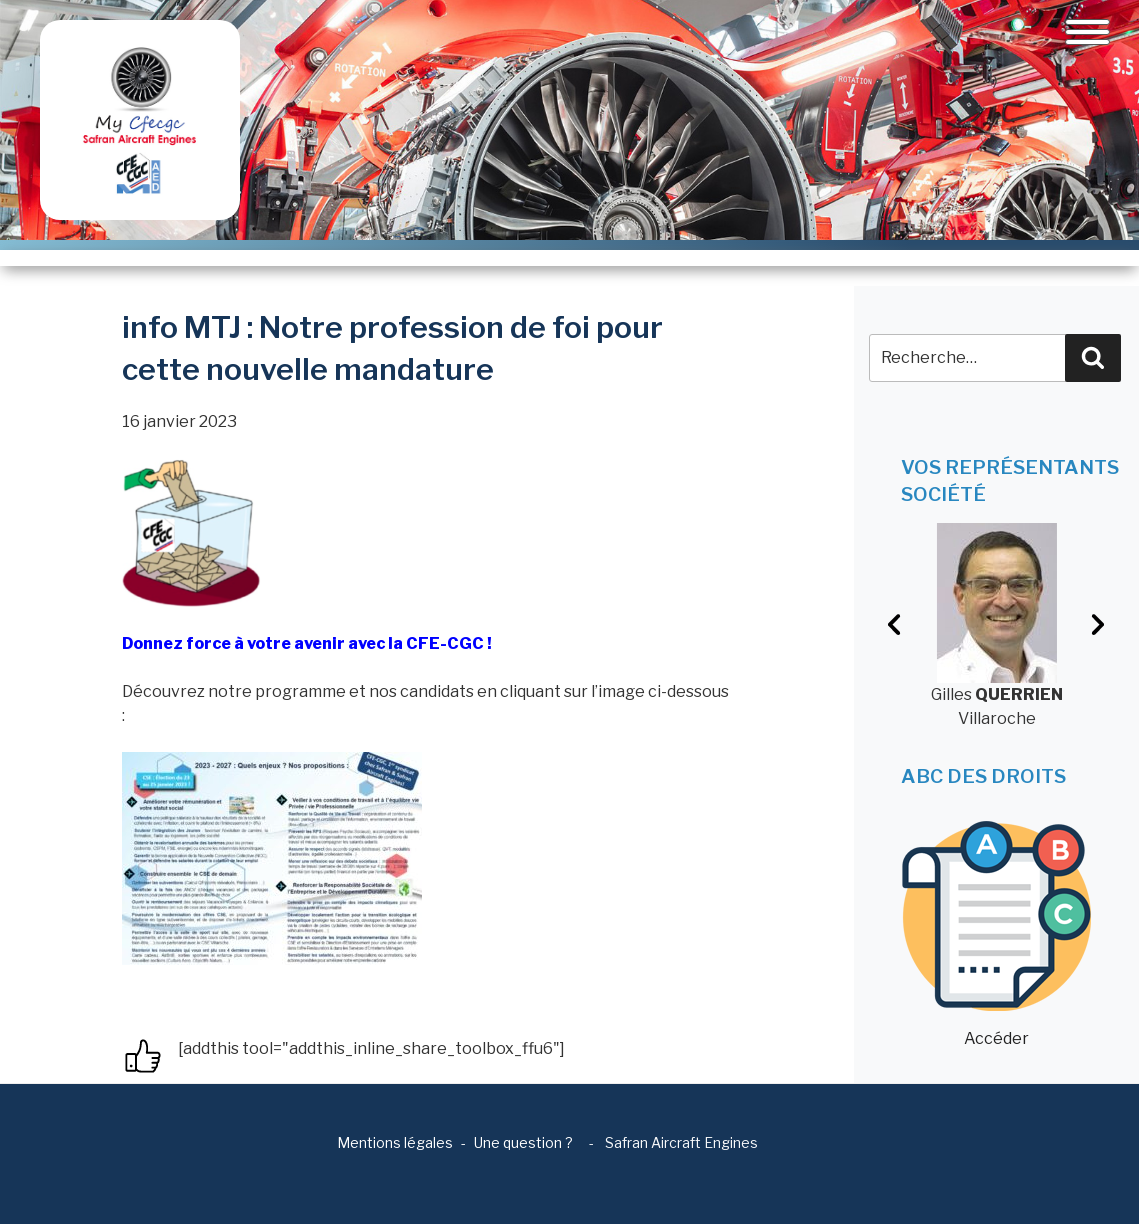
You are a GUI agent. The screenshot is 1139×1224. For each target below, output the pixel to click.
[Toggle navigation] (1087, 32)
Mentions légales (395, 1142)
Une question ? (523, 1142)
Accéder (996, 934)
